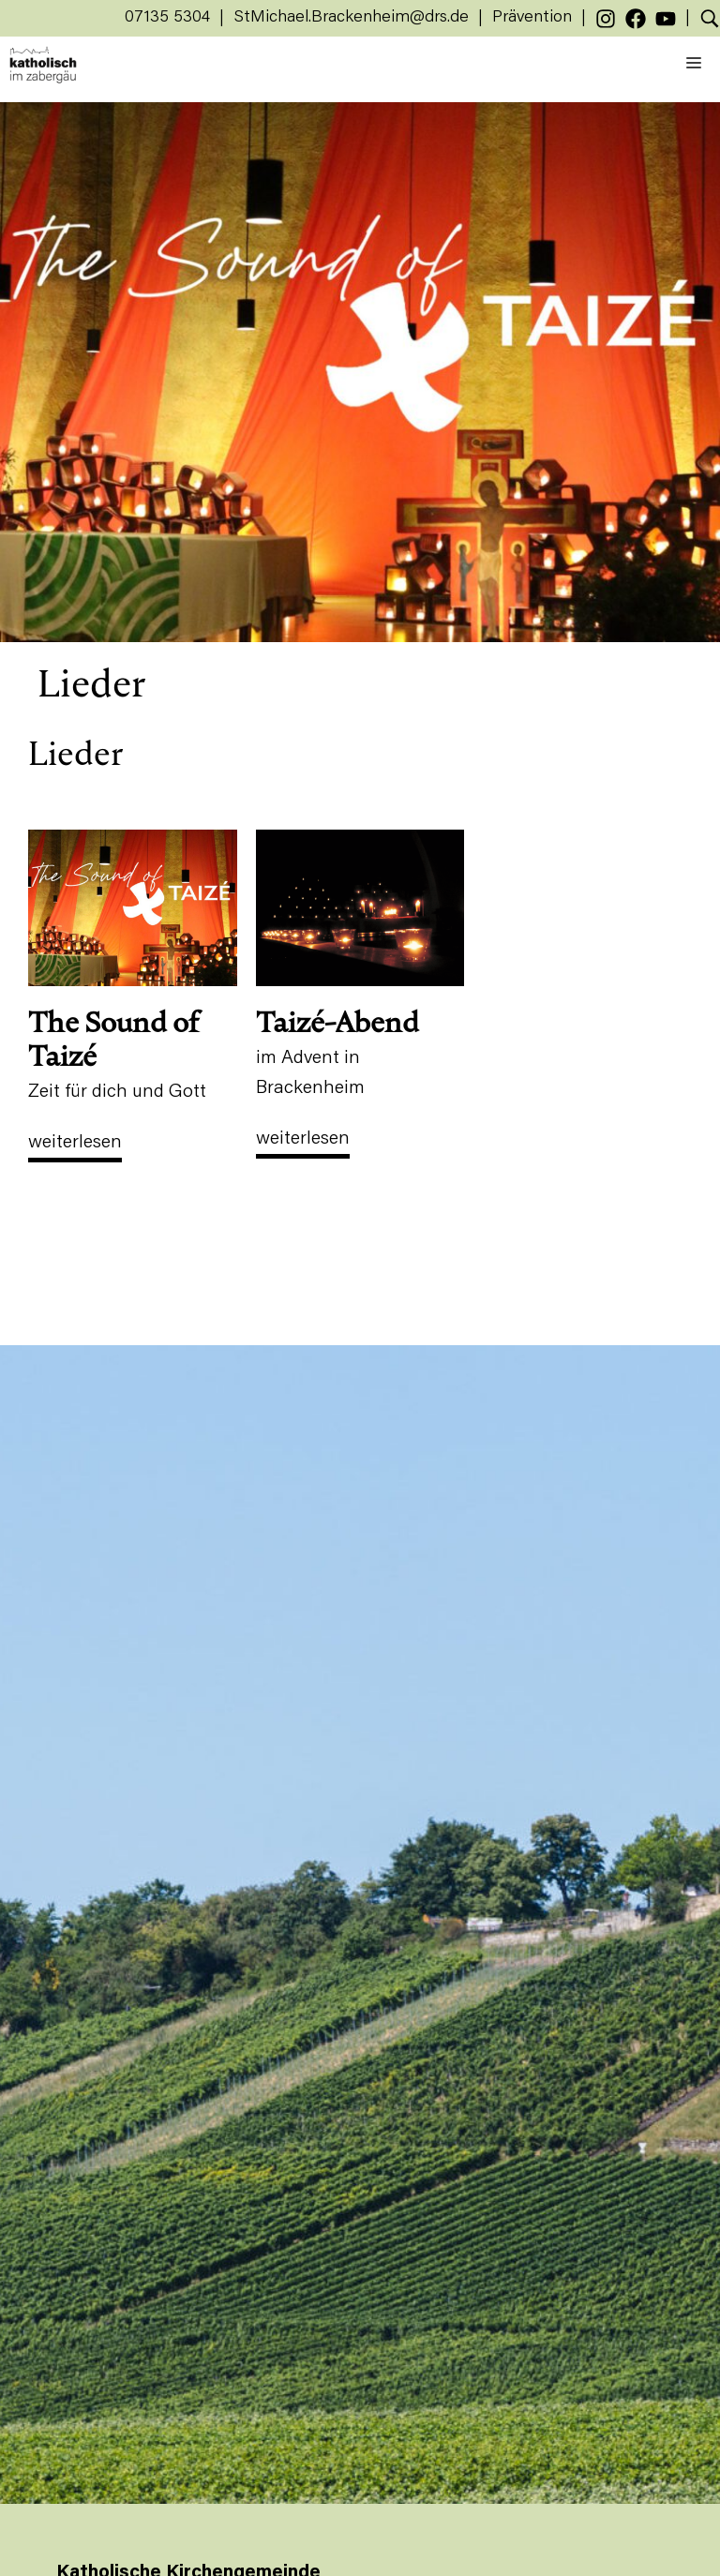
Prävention (532, 17)
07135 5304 (167, 17)
